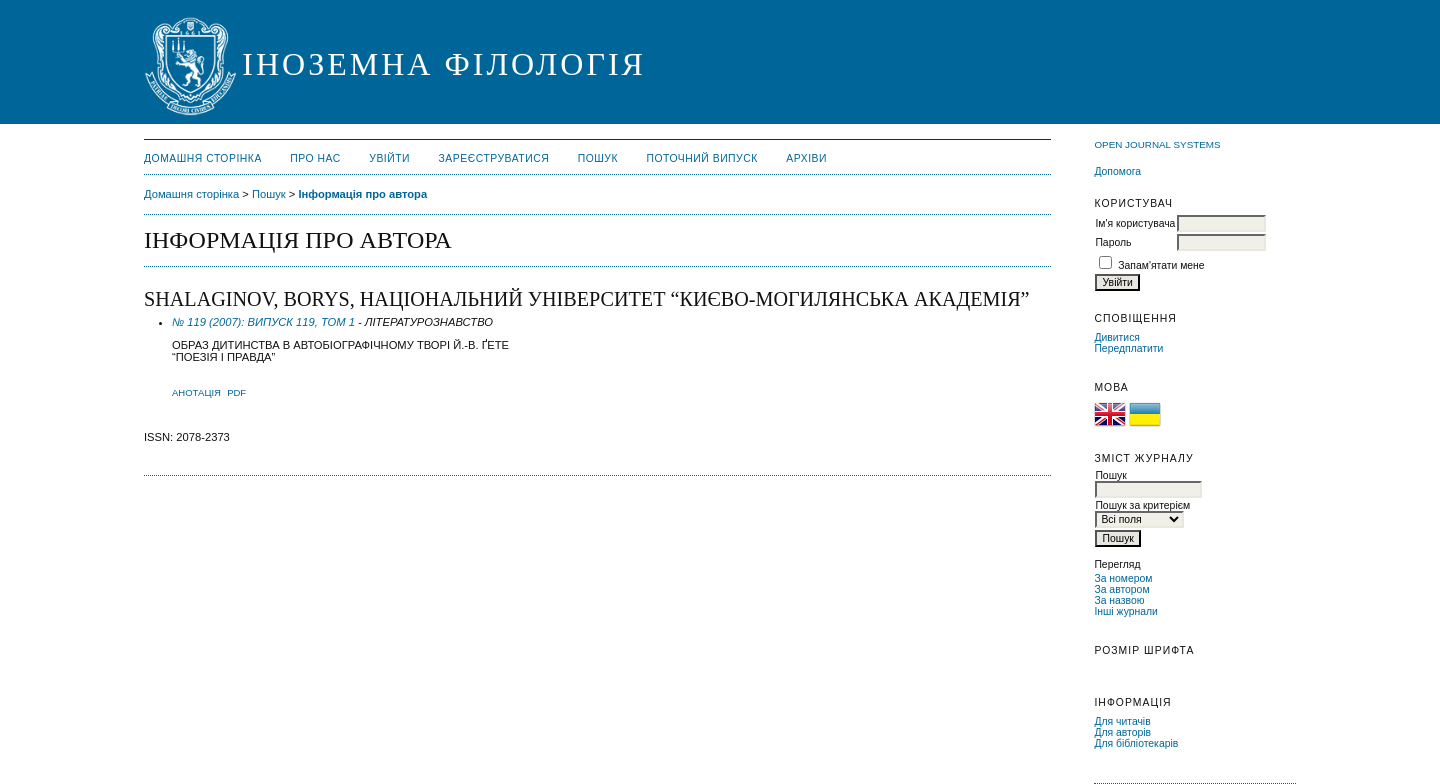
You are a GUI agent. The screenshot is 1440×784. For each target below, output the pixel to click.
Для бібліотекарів (1136, 743)
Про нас (315, 158)
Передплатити (1128, 348)
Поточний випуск (701, 158)
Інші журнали (1125, 611)
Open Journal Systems (1157, 144)
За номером (1123, 578)
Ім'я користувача (1135, 223)
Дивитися (1117, 337)
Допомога (1117, 171)
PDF (236, 392)
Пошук (598, 158)
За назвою (1119, 600)
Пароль (1113, 242)
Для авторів (1122, 732)
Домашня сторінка (203, 158)
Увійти (389, 158)
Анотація (196, 392)
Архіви (806, 158)
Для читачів (1122, 721)
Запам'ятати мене (1161, 265)
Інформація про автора (362, 194)
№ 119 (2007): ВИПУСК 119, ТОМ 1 (263, 322)
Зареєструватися (494, 158)
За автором (1121, 589)
